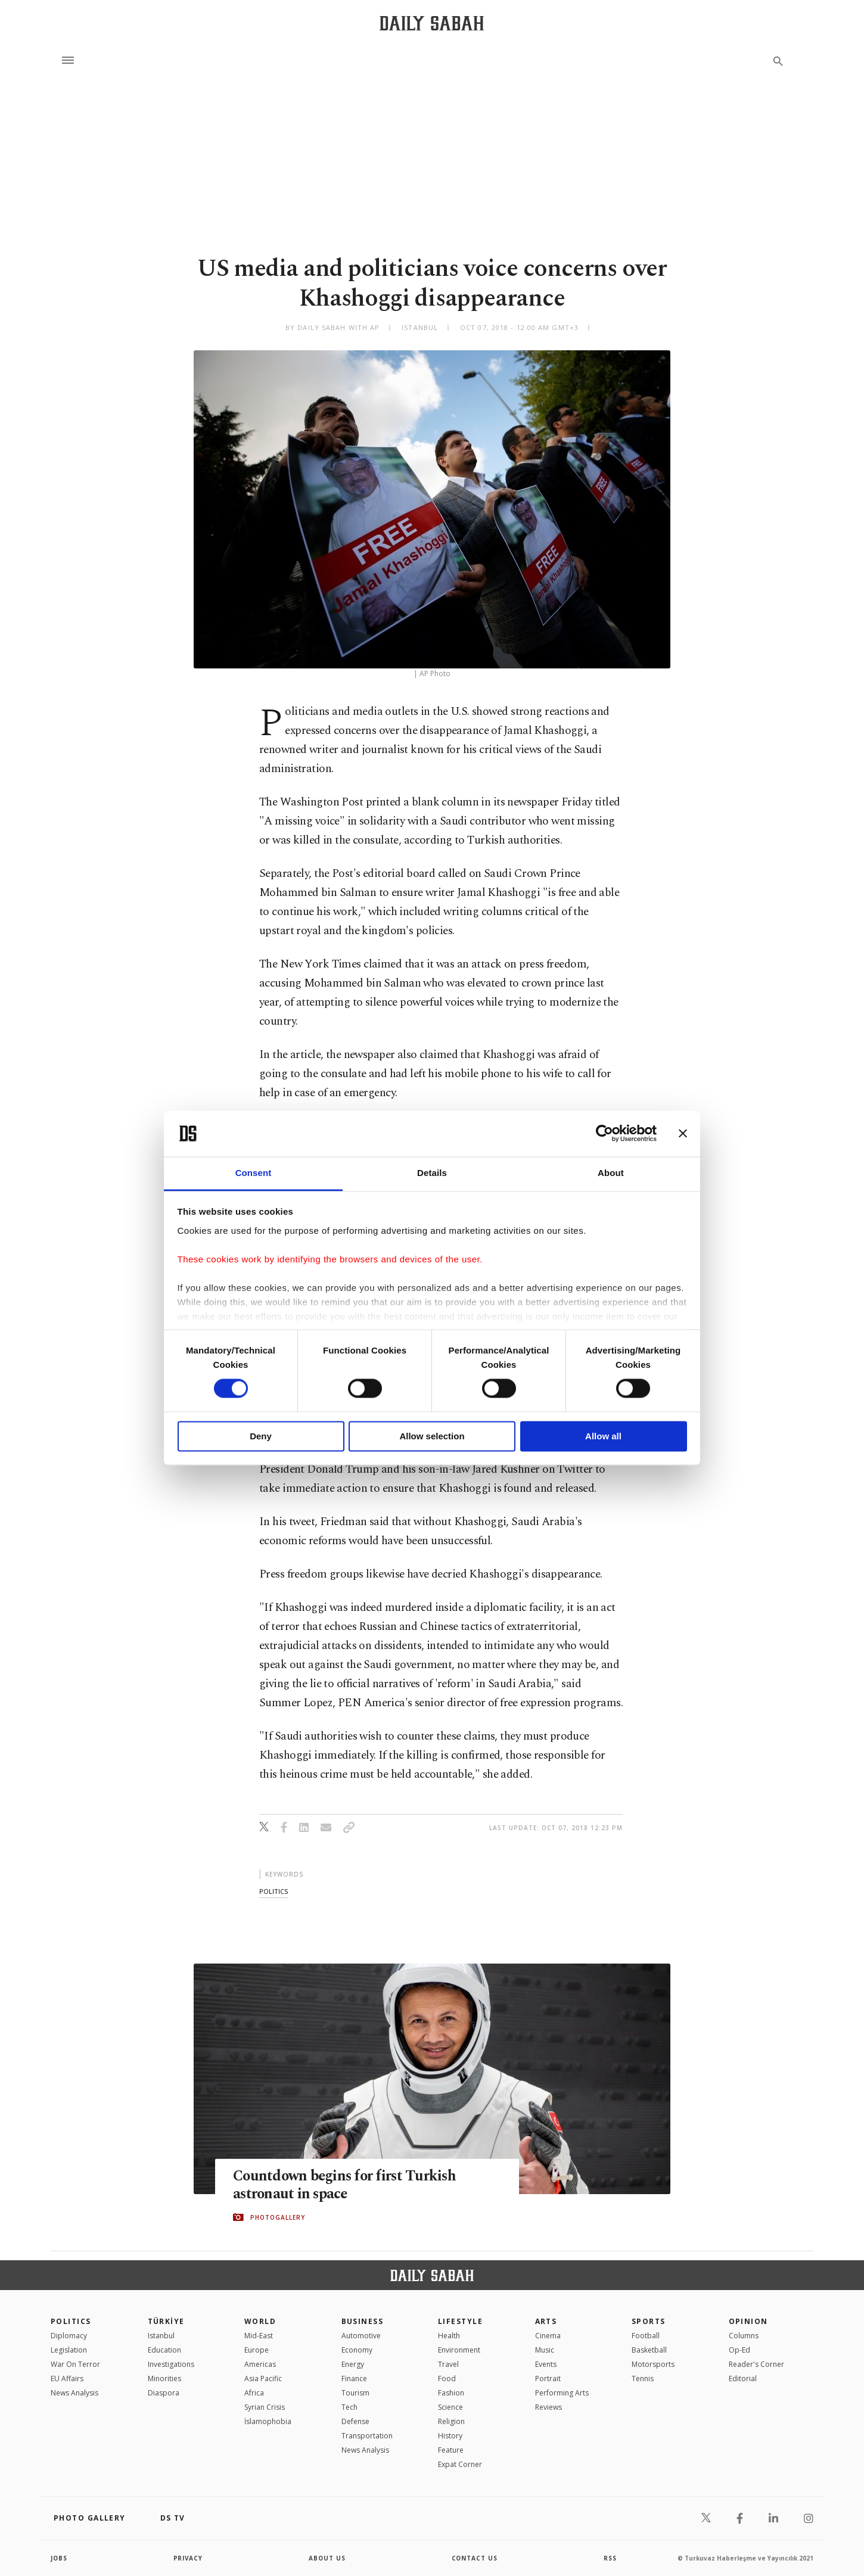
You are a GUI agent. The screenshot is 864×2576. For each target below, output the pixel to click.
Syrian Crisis (264, 2407)
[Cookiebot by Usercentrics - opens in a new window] (604, 1134)
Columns (744, 2336)
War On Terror (75, 2364)
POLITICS (71, 2321)
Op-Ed (739, 2350)
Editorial (743, 2378)
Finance (354, 2378)
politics (273, 1891)
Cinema (548, 2336)
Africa (254, 2393)
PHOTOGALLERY (277, 2217)
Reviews (548, 2407)
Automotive (361, 2336)
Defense (355, 2421)
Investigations (171, 2364)
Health (449, 2336)
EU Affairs (67, 2378)
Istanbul (161, 2336)
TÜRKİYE (166, 2321)
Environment (459, 2350)
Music (544, 2350)
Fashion (451, 2393)
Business (362, 2321)
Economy (356, 2350)
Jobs (59, 2558)
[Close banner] (683, 1134)
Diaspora (163, 2393)
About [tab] (611, 1173)
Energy (352, 2364)
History (450, 2436)
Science (450, 2407)
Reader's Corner (756, 2364)
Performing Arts (562, 2393)
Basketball (649, 2350)
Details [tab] (432, 1173)
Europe (256, 2350)
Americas (260, 2364)
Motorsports (653, 2364)
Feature (451, 2450)
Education (164, 2350)
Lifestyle (460, 2321)
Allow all (603, 1436)
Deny (261, 1436)
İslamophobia (267, 2421)
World (260, 2321)
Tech (349, 2407)
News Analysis (74, 2393)
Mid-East (258, 2336)
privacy (188, 2558)
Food (447, 2378)
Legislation (69, 2350)
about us (327, 2558)
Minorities (164, 2378)
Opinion (748, 2321)
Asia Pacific (263, 2378)
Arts (546, 2321)
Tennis (643, 2378)
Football (646, 2336)
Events (546, 2364)
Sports (649, 2321)
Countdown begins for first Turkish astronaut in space (347, 2184)
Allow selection (431, 1436)
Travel (448, 2364)
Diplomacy (69, 2336)
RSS (610, 2558)
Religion (451, 2421)
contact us (475, 2558)
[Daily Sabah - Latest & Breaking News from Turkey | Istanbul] (432, 22)
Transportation (367, 2436)
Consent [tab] (253, 1173)
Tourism (355, 2393)
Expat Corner (460, 2464)
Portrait (548, 2378)
